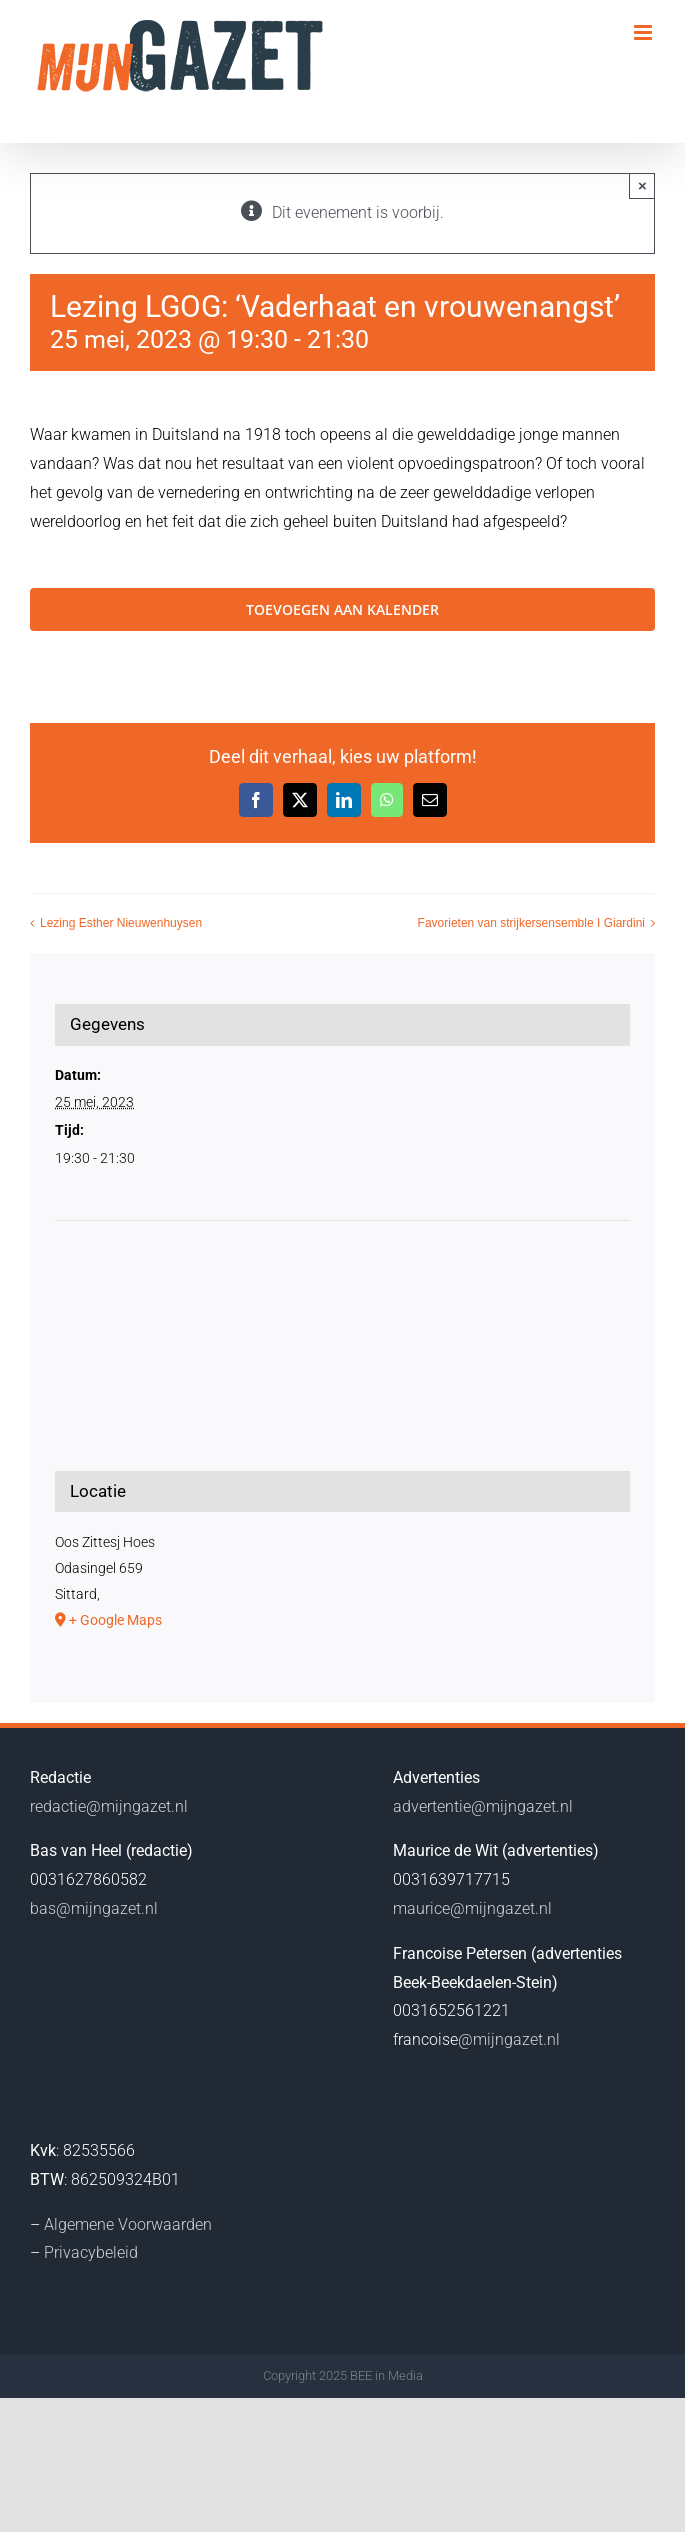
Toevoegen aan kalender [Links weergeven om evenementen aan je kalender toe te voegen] (342, 609)
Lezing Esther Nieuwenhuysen (121, 924)
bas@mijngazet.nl (94, 1908)
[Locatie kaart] (342, 1296)
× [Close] (642, 185)
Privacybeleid (91, 2252)
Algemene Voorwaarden (128, 2224)
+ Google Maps (115, 1620)
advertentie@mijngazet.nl (483, 1806)
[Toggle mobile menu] (644, 32)
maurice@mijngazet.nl (472, 1908)
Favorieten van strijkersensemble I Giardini (531, 924)
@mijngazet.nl (509, 2039)
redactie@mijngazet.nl (109, 1806)
